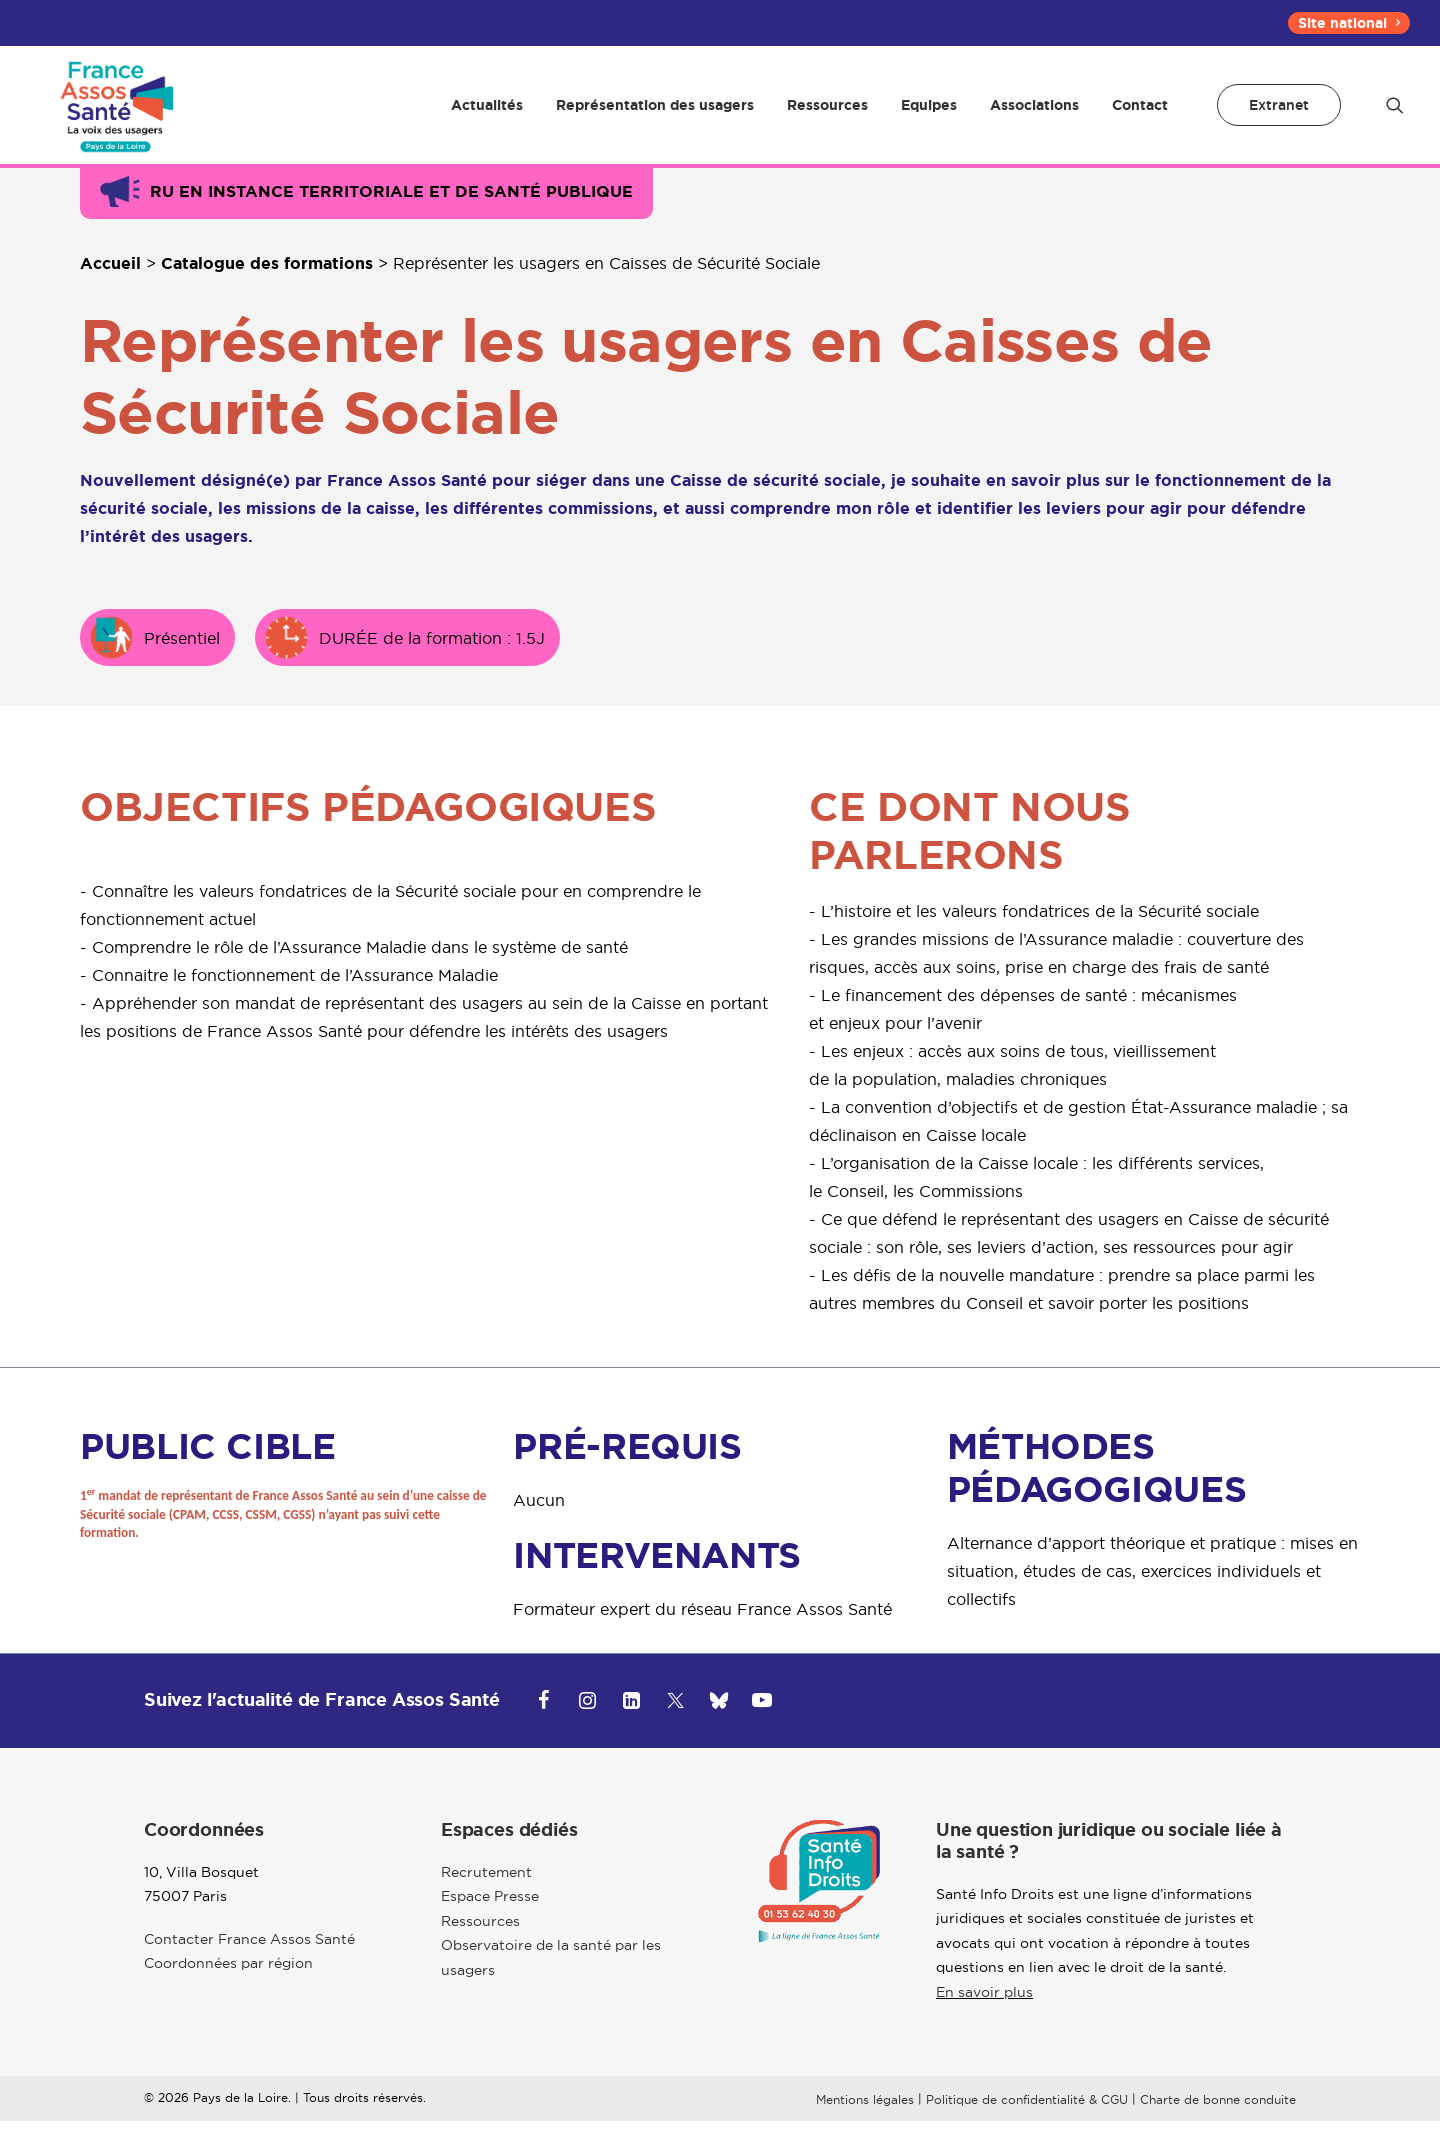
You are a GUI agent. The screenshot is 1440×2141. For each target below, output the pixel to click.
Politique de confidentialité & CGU (1027, 2118)
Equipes (929, 115)
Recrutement (486, 1892)
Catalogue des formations (267, 283)
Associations (1034, 115)
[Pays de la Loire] (114, 115)
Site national (1349, 23)
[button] (1395, 115)
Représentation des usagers (655, 115)
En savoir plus (984, 2012)
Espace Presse (490, 1916)
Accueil (110, 283)
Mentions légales (865, 2118)
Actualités (487, 115)
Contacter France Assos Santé (249, 1959)
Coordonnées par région (228, 1983)
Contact (1140, 115)
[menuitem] (1349, 23)
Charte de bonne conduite (1218, 2118)
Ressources (827, 115)
